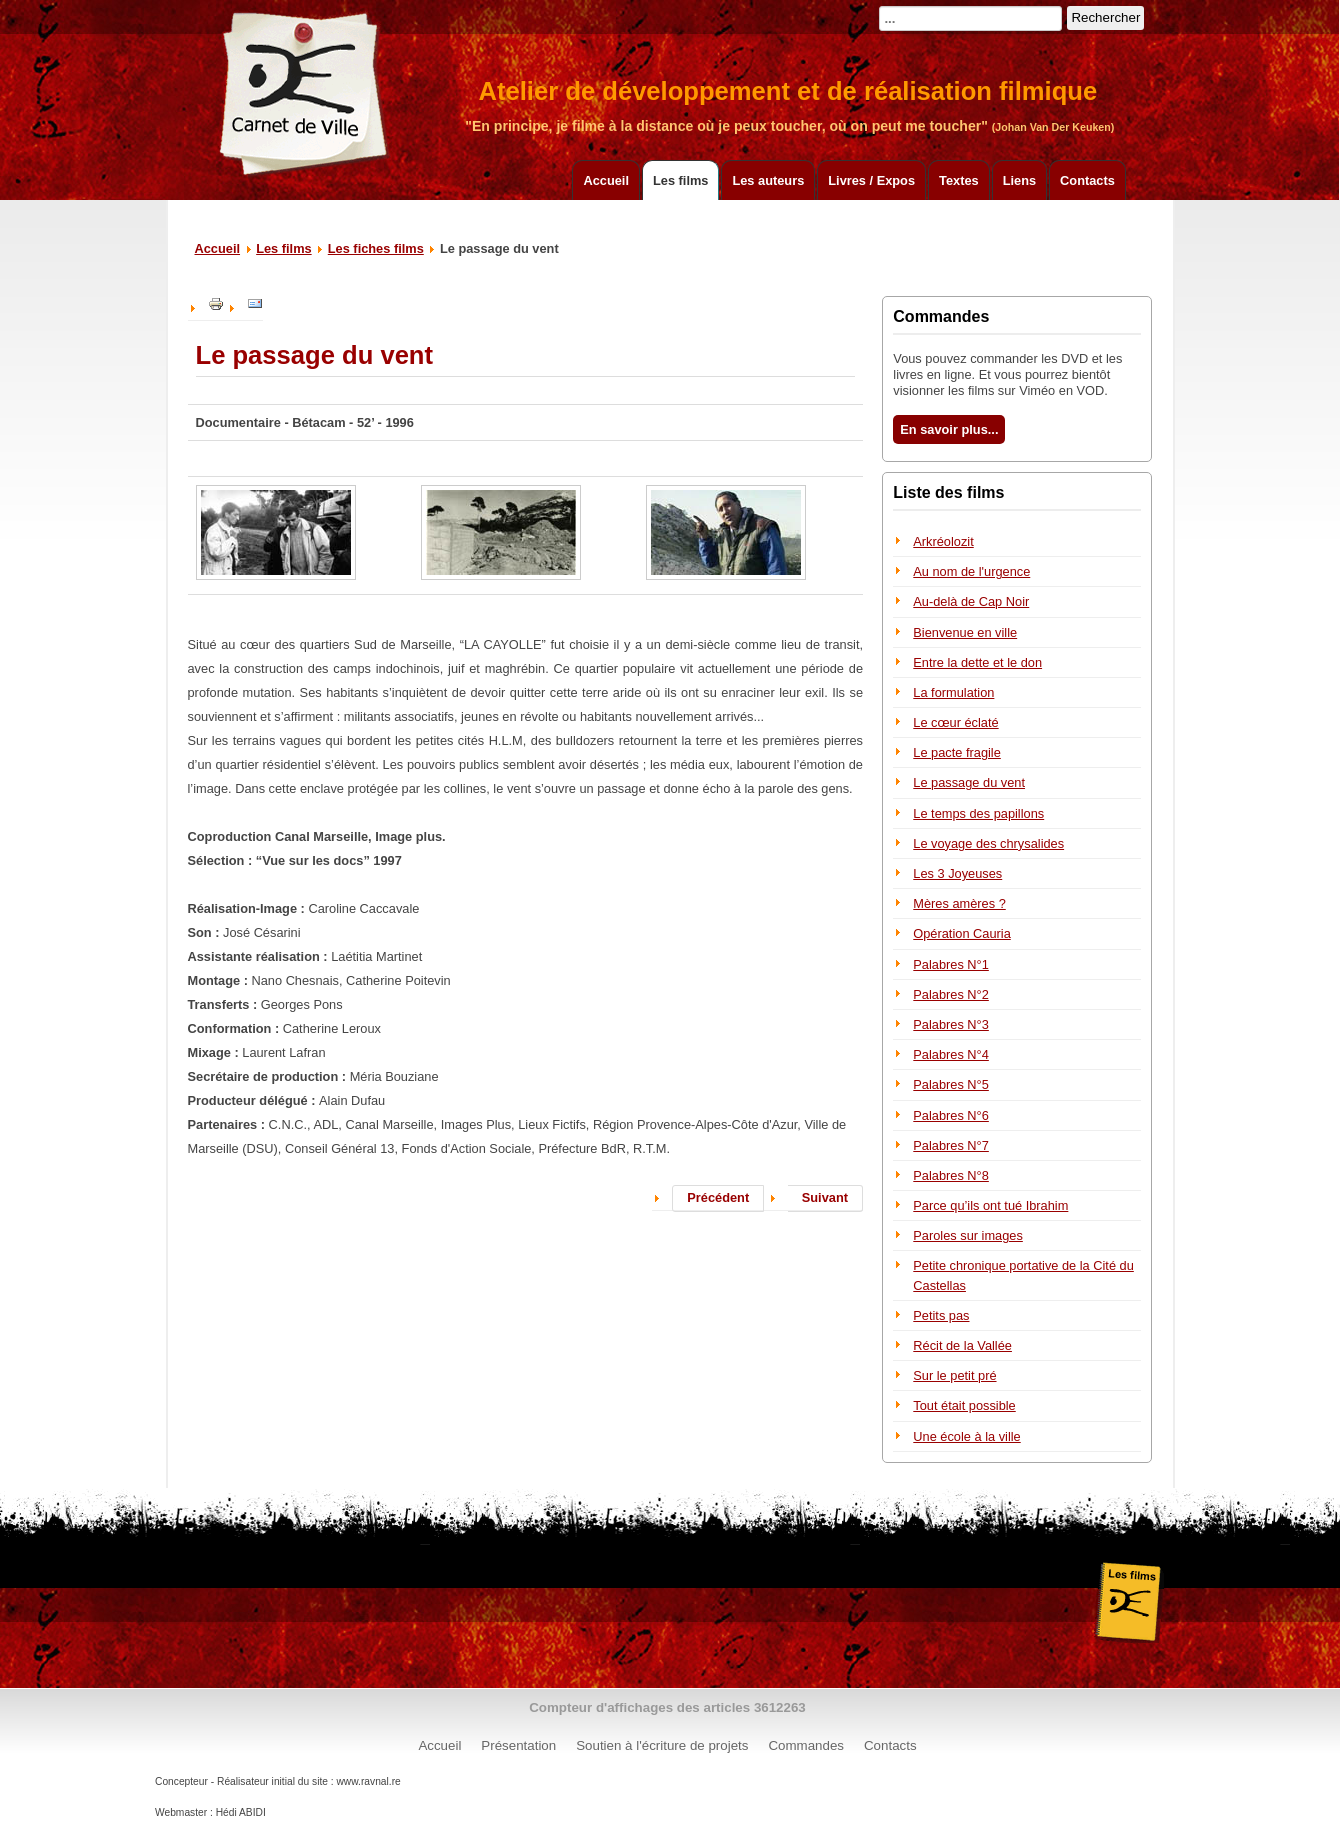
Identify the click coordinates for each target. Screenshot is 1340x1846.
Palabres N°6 (951, 1115)
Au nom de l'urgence (971, 571)
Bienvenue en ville (965, 632)
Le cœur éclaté (955, 722)
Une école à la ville (966, 1436)
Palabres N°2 (951, 994)
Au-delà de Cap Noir (971, 601)
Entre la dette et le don (977, 662)
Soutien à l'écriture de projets (662, 1745)
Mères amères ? (959, 903)
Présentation (518, 1745)
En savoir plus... (949, 429)
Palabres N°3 (951, 1024)
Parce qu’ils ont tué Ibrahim (990, 1205)
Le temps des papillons (978, 813)
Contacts (1087, 180)
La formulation (953, 692)
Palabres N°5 (951, 1084)
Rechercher (1105, 17)
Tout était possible (964, 1405)
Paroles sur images (968, 1235)
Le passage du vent (969, 782)
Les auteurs (768, 180)
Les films (680, 180)
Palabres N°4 (951, 1054)
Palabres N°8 (951, 1175)
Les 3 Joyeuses (957, 873)
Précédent (718, 1197)
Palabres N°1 (951, 964)
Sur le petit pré (954, 1375)
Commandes (806, 1745)
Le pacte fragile (957, 752)
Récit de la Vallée (962, 1345)
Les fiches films (376, 248)
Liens (1019, 180)
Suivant (825, 1197)
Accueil (606, 180)
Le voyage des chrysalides (988, 843)
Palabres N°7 (951, 1145)
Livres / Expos (871, 180)
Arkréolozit (943, 541)
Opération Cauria (961, 933)
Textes (959, 180)
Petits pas (941, 1315)
